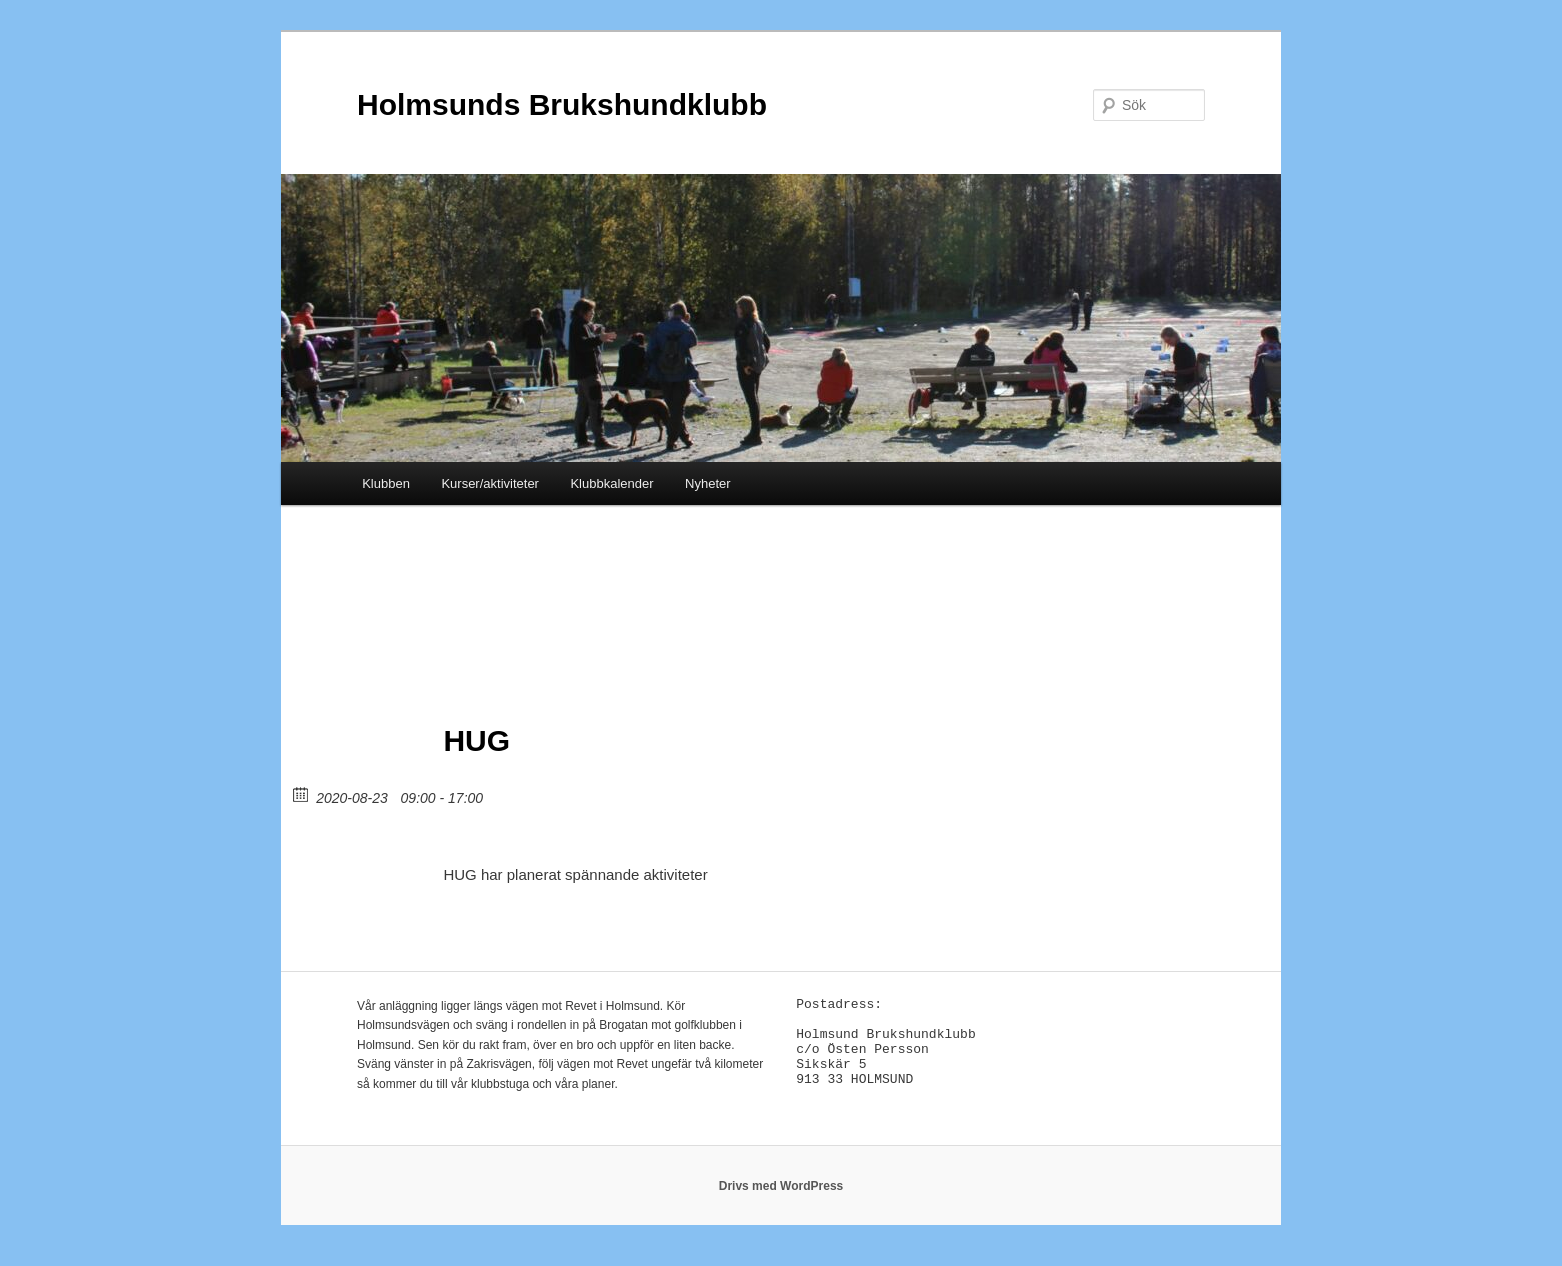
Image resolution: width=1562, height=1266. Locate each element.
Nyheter (708, 483)
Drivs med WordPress (781, 1196)
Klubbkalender (611, 483)
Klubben (386, 483)
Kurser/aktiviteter (490, 483)
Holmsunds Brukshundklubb (562, 104)
